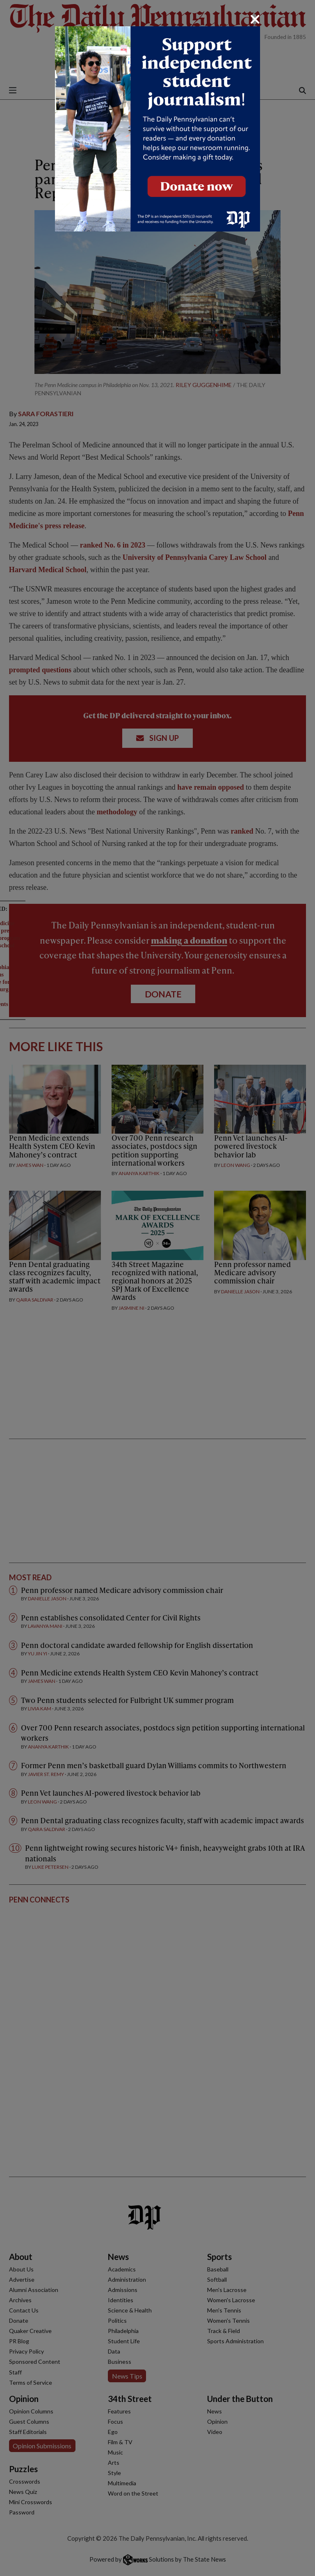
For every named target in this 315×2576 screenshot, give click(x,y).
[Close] (255, 19)
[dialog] (157, 1288)
